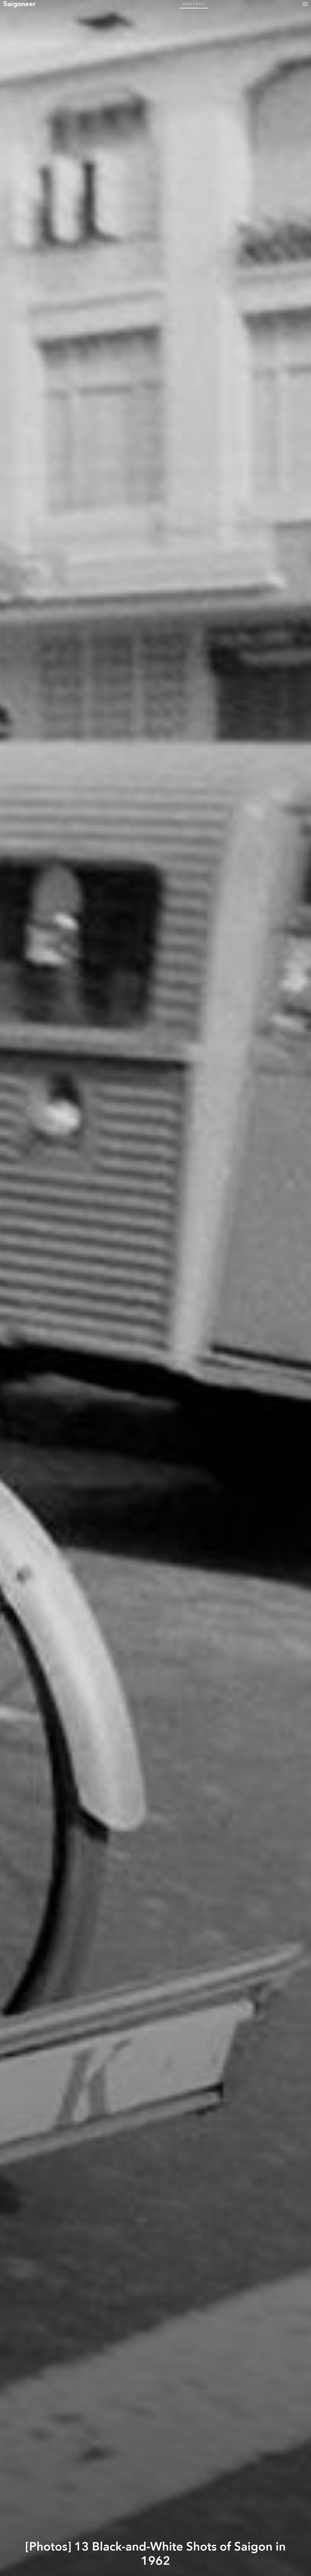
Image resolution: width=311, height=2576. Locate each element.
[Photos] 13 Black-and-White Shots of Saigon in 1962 (155, 2554)
